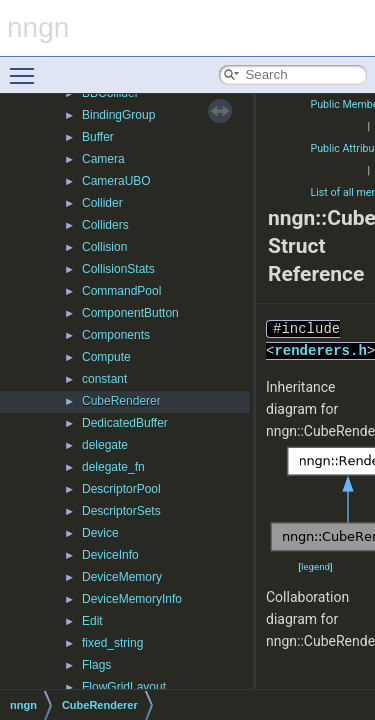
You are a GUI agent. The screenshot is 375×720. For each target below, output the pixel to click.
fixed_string (112, 643)
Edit (92, 621)
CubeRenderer (121, 401)
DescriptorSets (121, 511)
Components (116, 335)
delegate (105, 445)
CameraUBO (116, 181)
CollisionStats (118, 269)
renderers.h (320, 350)
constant (104, 379)
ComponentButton (130, 313)
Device (100, 533)
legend (315, 566)
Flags (96, 665)
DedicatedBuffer (125, 423)
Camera (103, 159)
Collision (104, 247)
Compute (106, 357)
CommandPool (121, 291)
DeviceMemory (122, 577)
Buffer (98, 137)
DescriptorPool (121, 489)
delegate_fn (113, 467)
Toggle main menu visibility (27, 67)
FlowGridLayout (124, 687)
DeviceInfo (110, 555)
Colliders (105, 225)
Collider (102, 203)
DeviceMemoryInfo (132, 599)
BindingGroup (118, 115)
